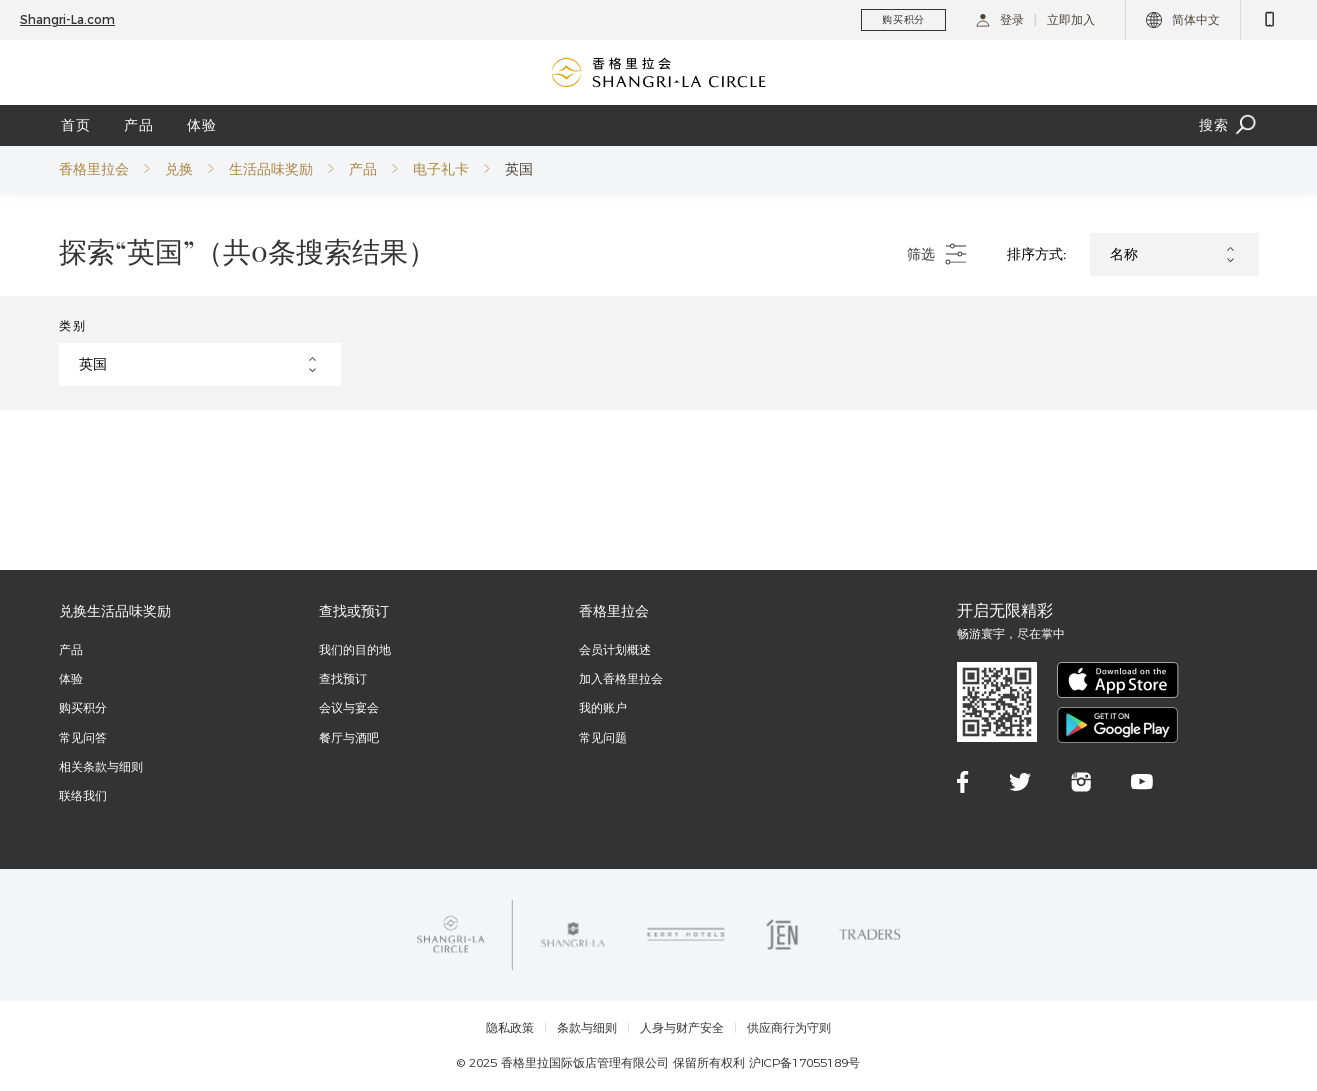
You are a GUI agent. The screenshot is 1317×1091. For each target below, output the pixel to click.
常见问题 (603, 737)
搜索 (1229, 125)
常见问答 (83, 737)
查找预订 (343, 678)
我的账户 (603, 707)
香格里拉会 (94, 169)
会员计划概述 (615, 649)
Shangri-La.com (67, 19)
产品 (139, 125)
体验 (202, 125)
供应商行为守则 (789, 1028)
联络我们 (83, 795)
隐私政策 (510, 1028)
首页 (76, 125)
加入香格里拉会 (621, 678)
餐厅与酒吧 (349, 737)
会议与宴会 (349, 707)
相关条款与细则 (101, 766)
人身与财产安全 (682, 1028)
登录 (1000, 19)
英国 (519, 169)
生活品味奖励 (271, 169)
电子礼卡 (441, 169)
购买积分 (83, 707)
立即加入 (1071, 19)
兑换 (179, 169)
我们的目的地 (355, 649)
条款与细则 (587, 1028)
